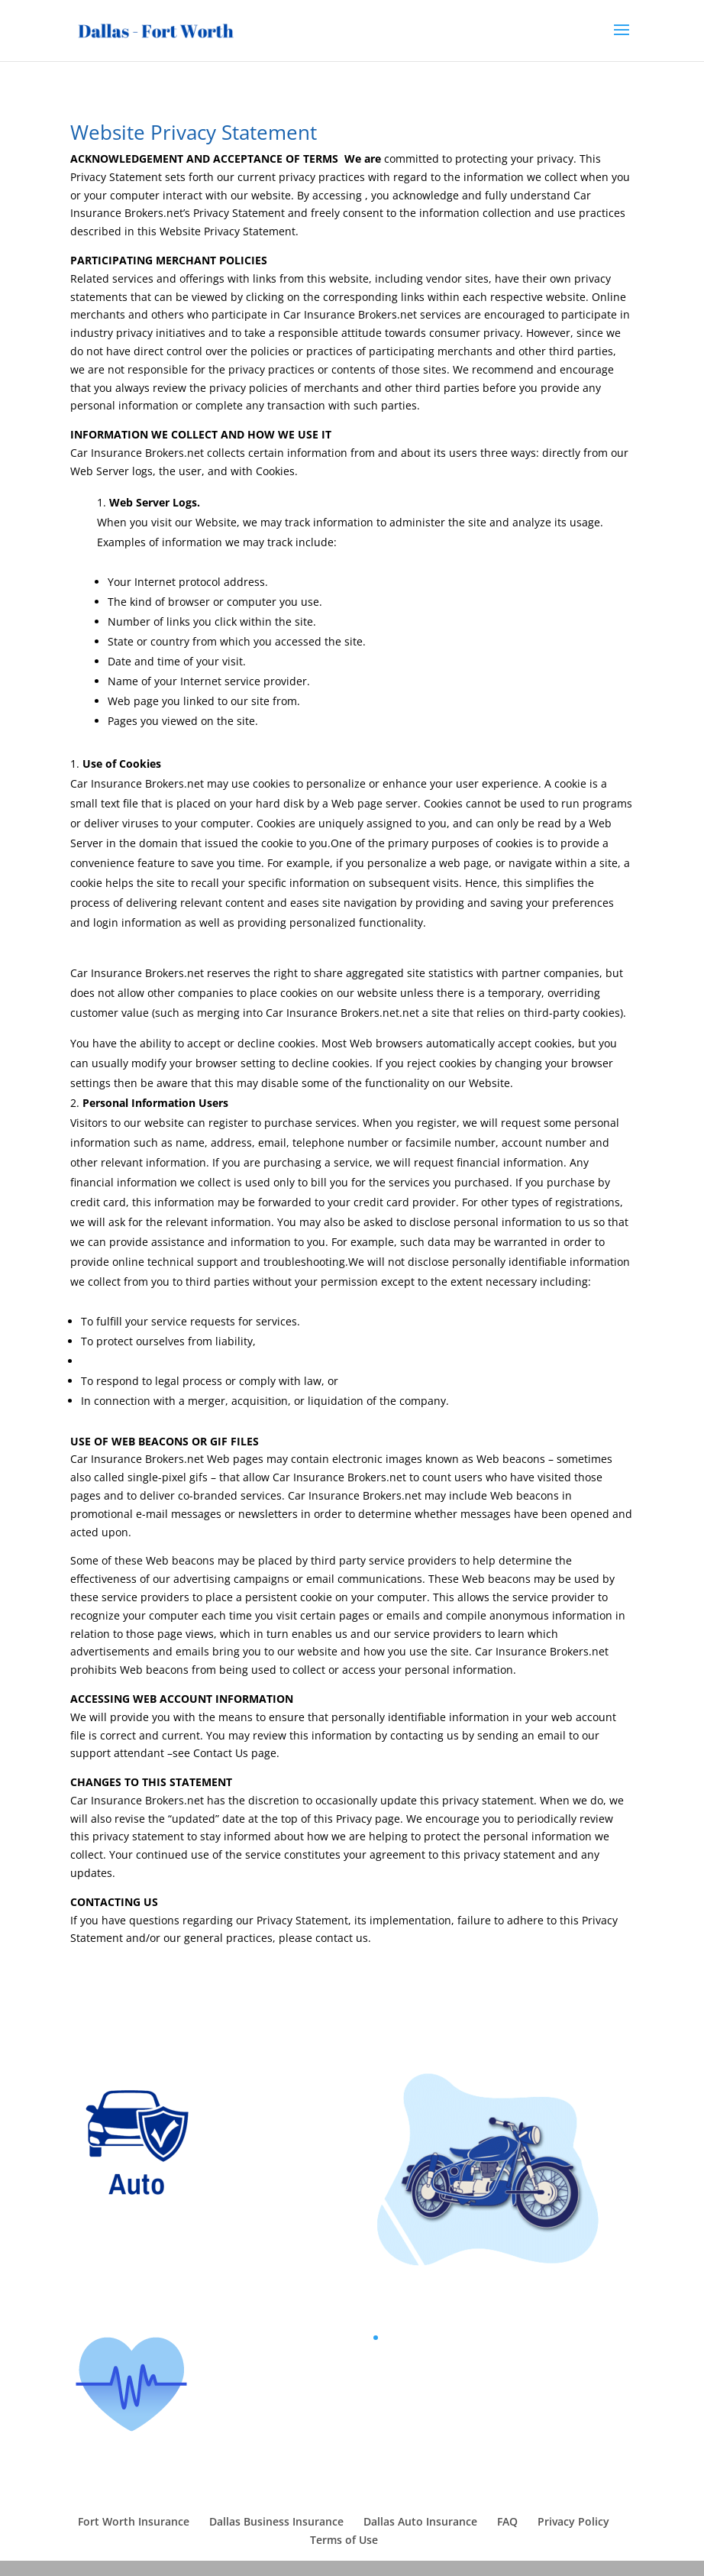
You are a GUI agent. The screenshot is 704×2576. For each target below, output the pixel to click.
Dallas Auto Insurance (420, 2521)
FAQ (507, 2521)
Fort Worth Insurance (133, 2521)
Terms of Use (344, 2539)
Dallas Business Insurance (276, 2521)
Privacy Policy (573, 2521)
